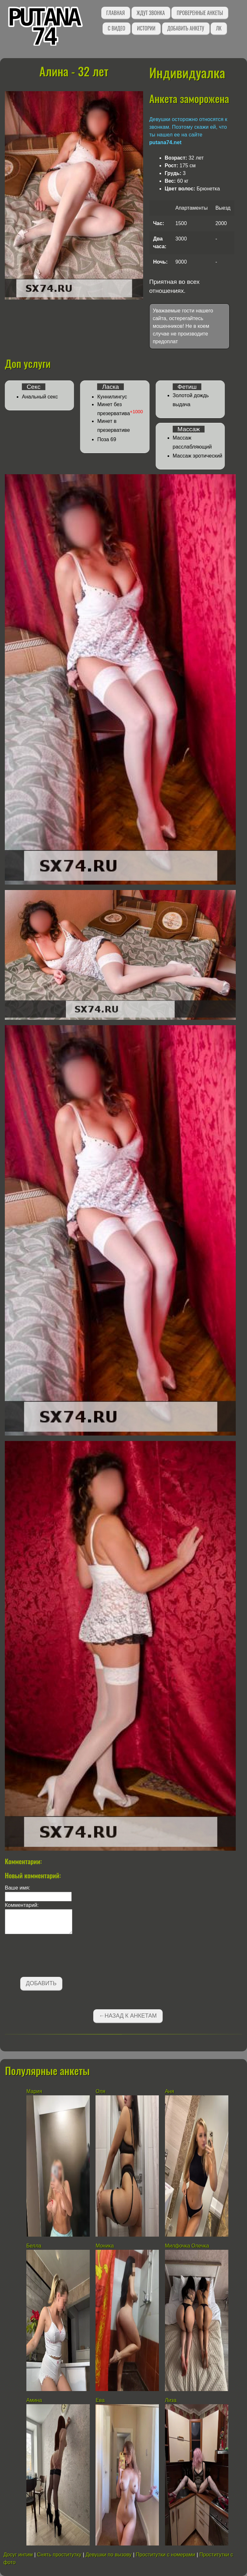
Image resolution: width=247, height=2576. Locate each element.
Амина (34, 2400)
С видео (116, 28)
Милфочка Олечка (187, 2246)
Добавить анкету (185, 28)
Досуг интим (18, 2554)
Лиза (171, 2400)
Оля (100, 2091)
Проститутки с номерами (165, 2554)
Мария (34, 2091)
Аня (170, 2091)
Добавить (41, 1983)
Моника (105, 2246)
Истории (146, 28)
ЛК (218, 28)
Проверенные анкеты (200, 13)
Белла (33, 2246)
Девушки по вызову (109, 2554)
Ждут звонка (151, 13)
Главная (115, 13)
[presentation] (54, 1956)
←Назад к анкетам (128, 2016)
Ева (100, 2400)
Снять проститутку (59, 2554)
